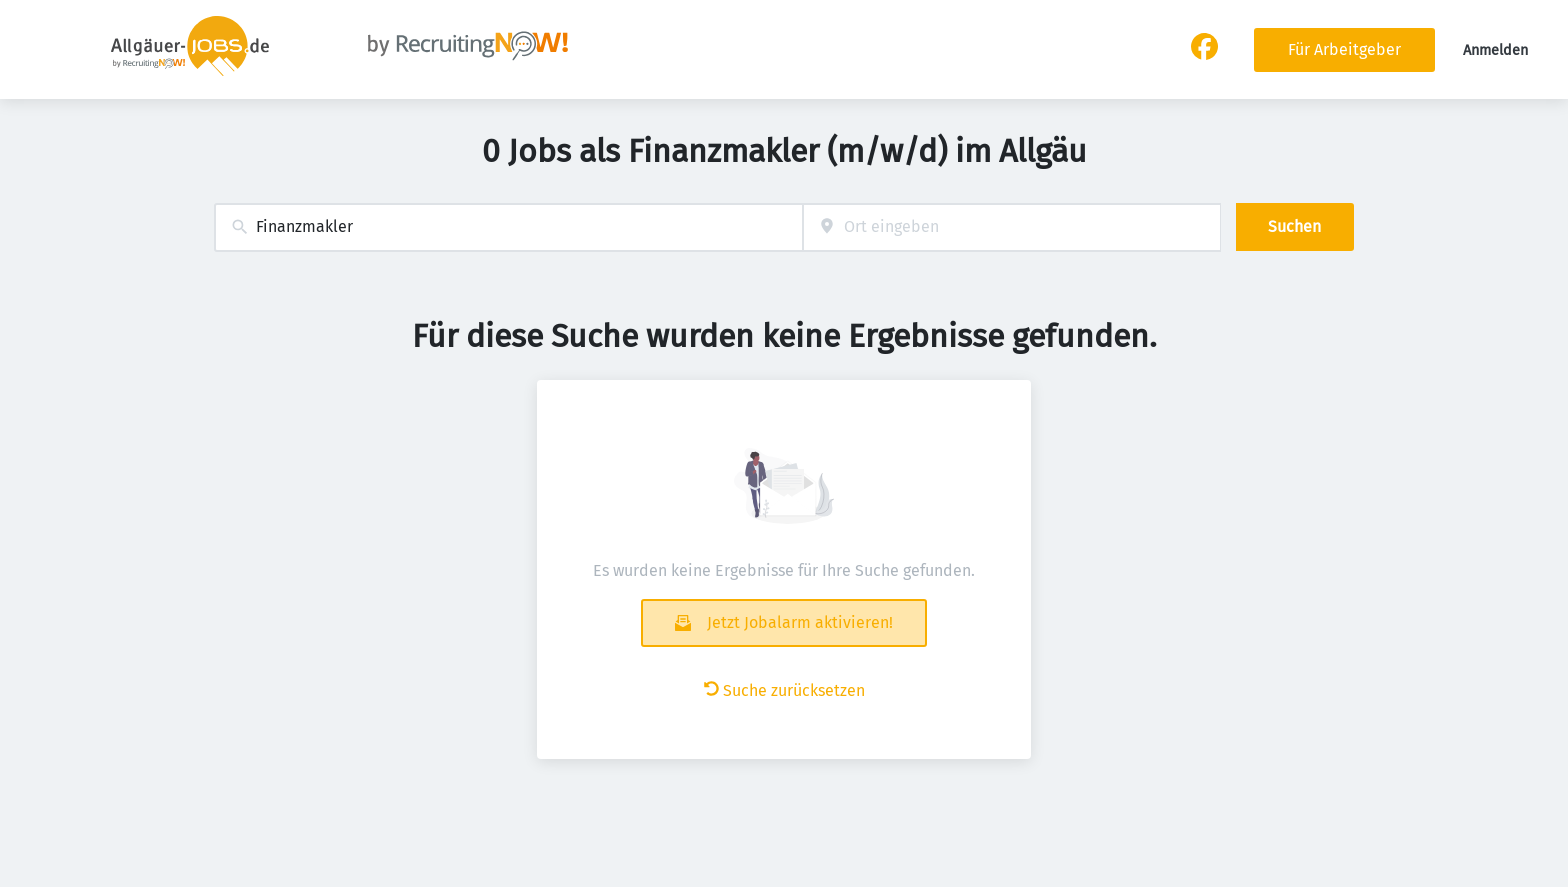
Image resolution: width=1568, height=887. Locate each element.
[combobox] (508, 227)
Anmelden (1495, 50)
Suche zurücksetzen (784, 690)
